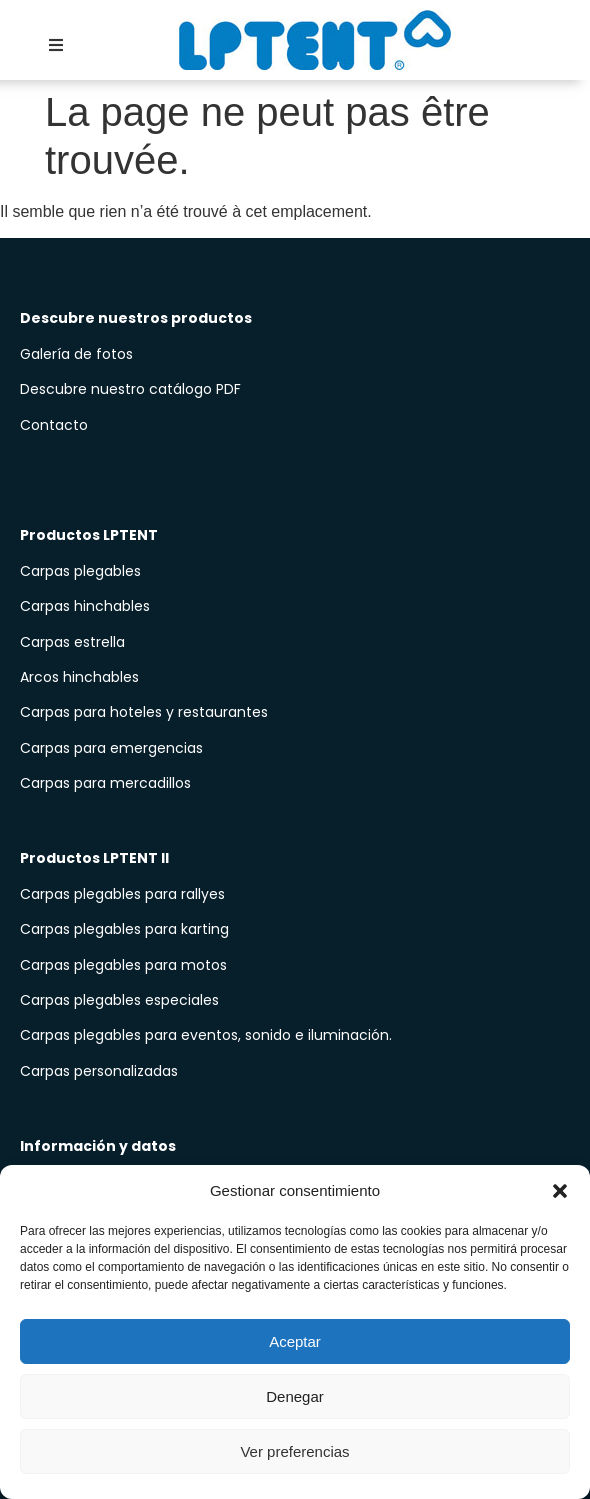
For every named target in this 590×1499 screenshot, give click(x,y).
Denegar (295, 1396)
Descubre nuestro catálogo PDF (132, 389)
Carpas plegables (80, 571)
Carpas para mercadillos (105, 783)
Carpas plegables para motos (123, 965)
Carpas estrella (72, 642)
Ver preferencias (294, 1451)
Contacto (54, 425)
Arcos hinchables (79, 677)
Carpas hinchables (85, 606)
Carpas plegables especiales (119, 1000)
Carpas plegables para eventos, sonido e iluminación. (206, 1035)
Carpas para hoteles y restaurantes (144, 712)
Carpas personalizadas (99, 1071)
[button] (560, 1191)
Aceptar (295, 1341)
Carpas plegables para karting (124, 929)
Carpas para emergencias (111, 748)
